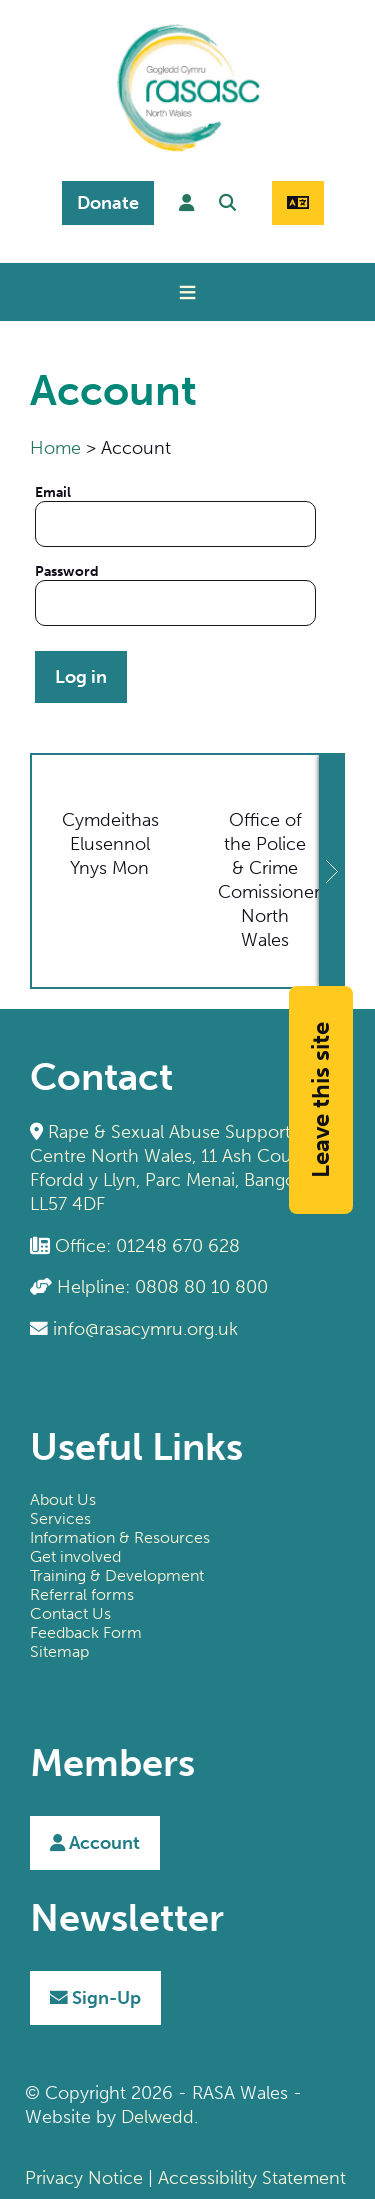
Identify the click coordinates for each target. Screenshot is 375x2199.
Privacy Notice (84, 2178)
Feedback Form (86, 1632)
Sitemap (59, 1651)
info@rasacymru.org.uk (145, 1329)
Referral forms (82, 1594)
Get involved (75, 1556)
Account (95, 1843)
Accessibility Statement (252, 2178)
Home (55, 448)
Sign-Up (95, 1998)
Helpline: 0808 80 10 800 (162, 1287)
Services (60, 1518)
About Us (63, 1499)
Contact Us (70, 1613)
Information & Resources (120, 1537)
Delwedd (157, 2117)
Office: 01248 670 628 (147, 1246)
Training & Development (117, 1575)
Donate (108, 203)
